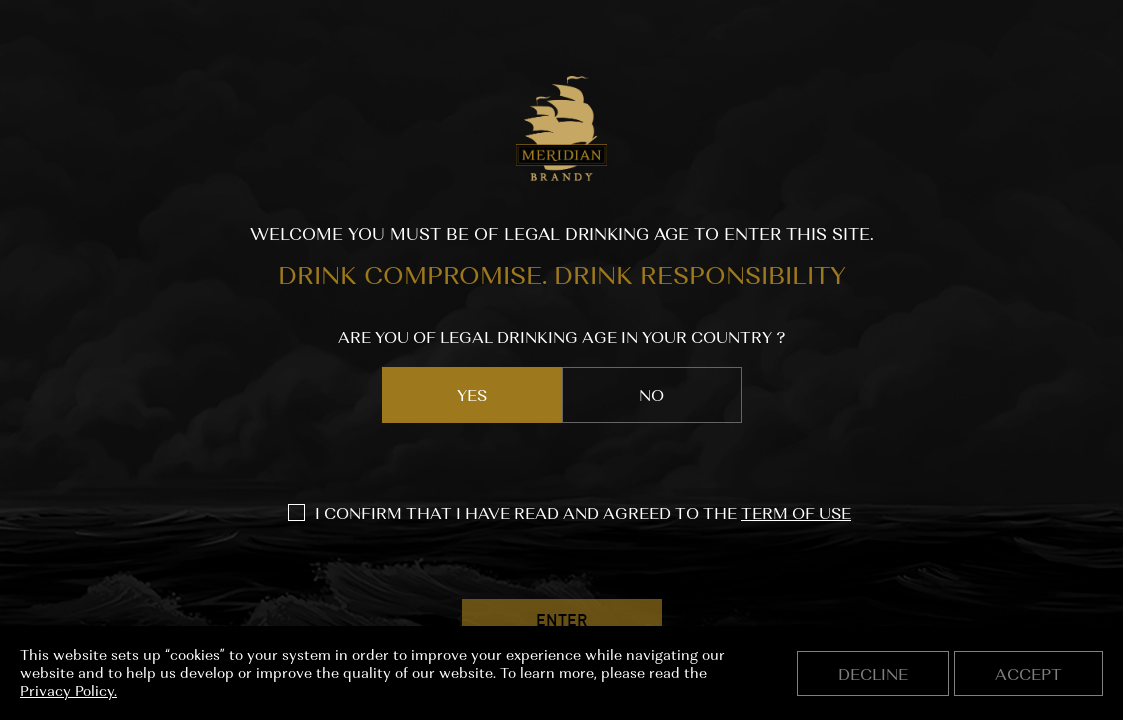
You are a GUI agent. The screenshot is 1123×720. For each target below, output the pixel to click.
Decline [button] (873, 674)
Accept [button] (1028, 674)
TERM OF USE (796, 513)
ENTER (561, 622)
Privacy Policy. (68, 691)
